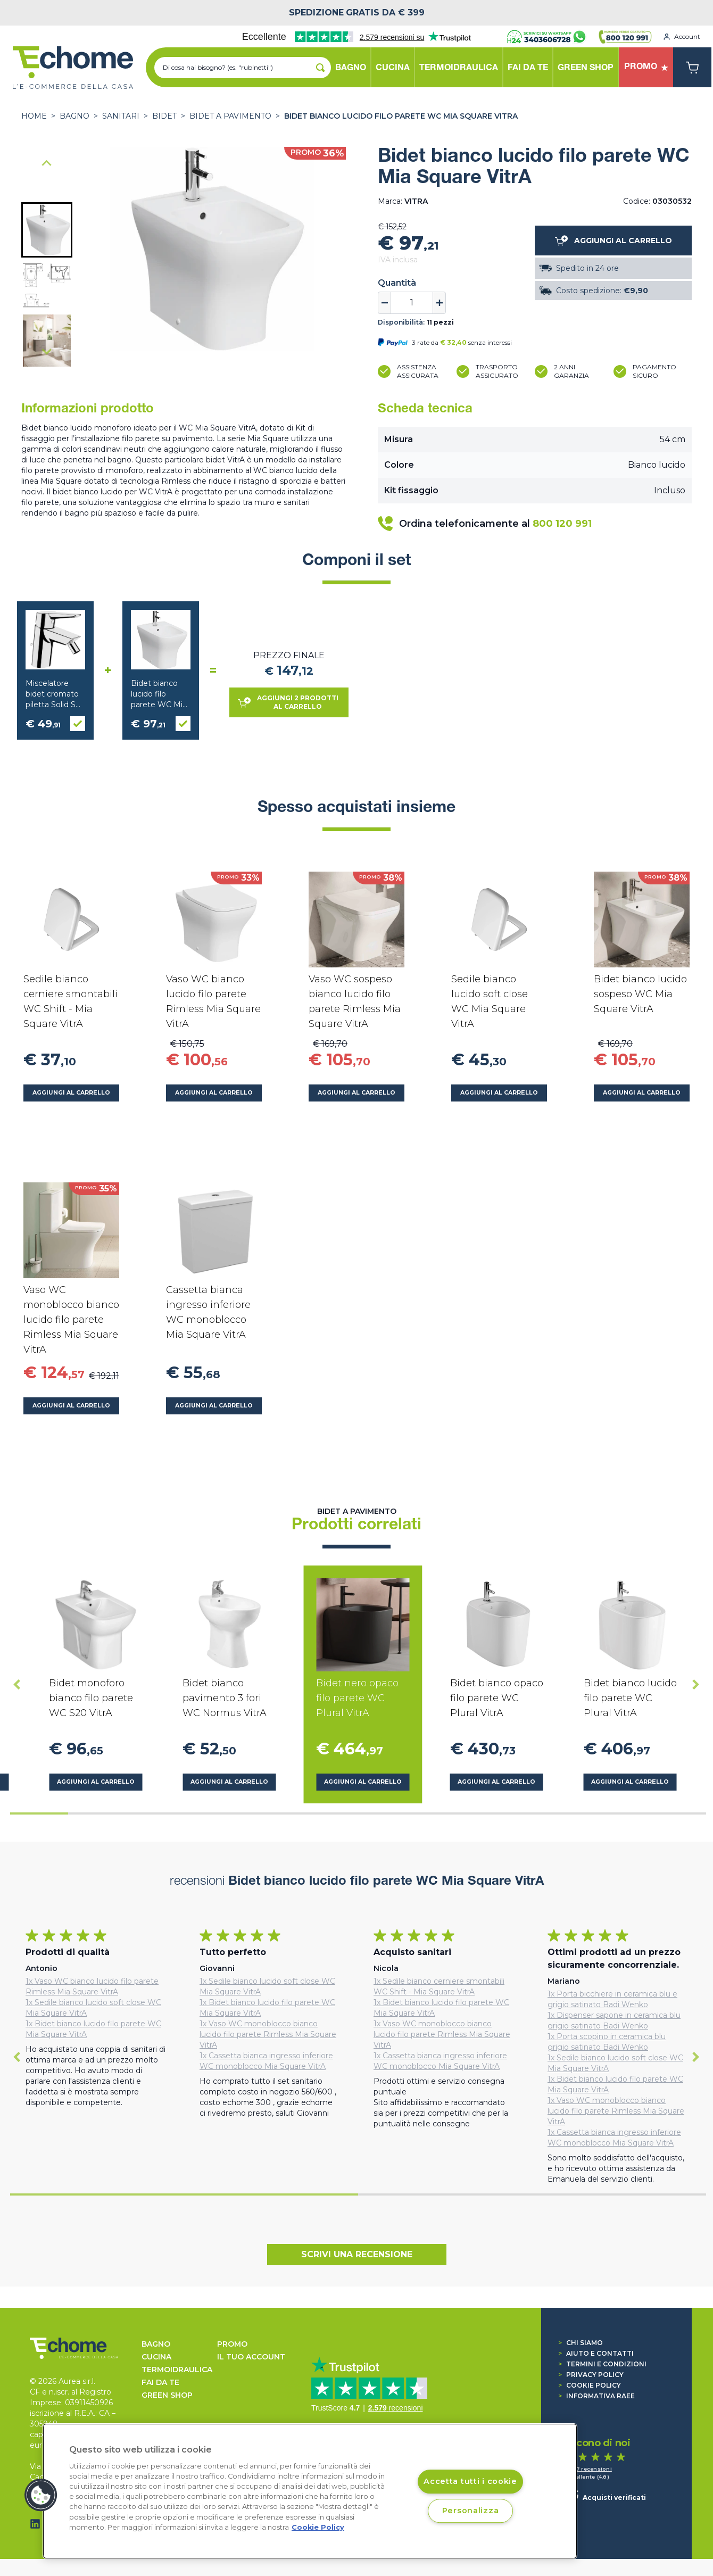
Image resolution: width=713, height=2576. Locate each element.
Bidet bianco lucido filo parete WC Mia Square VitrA (401, 116)
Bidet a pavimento (230, 116)
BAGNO (74, 116)
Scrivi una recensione (356, 2254)
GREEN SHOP (167, 2395)
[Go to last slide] (46, 163)
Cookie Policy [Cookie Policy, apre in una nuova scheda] (318, 2527)
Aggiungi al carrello (71, 1092)
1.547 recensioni (589, 2469)
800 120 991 (562, 523)
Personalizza (470, 2510)
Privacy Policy (591, 2375)
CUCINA (156, 2357)
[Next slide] (46, 351)
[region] (310, 2491)
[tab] (39, 1813)
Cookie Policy (589, 2385)
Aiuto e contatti (596, 2353)
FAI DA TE (160, 2382)
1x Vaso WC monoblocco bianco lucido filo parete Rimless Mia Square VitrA (268, 2034)
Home (34, 116)
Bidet (164, 116)
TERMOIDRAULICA (177, 2369)
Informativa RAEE (596, 2396)
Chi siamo (580, 2343)
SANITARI (120, 116)
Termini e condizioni (602, 2364)
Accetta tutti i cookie (470, 2482)
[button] (46, 230)
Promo (232, 2344)
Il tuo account (251, 2357)
